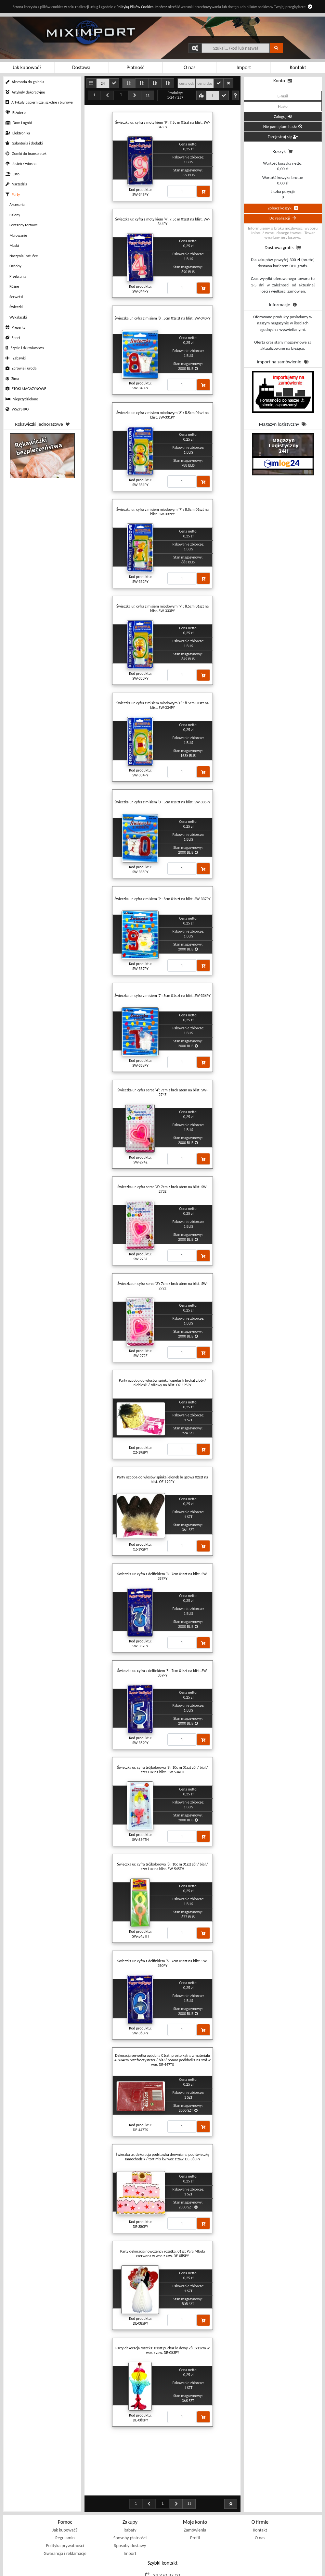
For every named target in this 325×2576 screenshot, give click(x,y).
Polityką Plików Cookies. (135, 7)
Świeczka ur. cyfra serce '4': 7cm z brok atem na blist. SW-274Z (162, 1092)
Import (130, 2521)
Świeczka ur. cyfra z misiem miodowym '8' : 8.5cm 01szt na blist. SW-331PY (162, 415)
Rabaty (130, 2497)
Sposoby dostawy (130, 2513)
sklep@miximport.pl (167, 2553)
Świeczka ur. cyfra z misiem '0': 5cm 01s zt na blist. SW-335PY (162, 802)
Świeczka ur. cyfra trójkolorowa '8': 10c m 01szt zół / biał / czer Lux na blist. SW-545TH (162, 1866)
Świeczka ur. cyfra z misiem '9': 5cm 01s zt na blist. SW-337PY (162, 899)
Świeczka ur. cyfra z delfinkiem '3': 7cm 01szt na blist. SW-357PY (162, 1576)
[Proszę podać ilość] (182, 191)
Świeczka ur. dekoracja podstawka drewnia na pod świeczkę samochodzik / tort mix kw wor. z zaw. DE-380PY (162, 2156)
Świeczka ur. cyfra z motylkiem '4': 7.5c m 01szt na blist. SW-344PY (162, 221)
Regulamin (65, 2505)
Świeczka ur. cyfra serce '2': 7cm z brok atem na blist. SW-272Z (162, 1285)
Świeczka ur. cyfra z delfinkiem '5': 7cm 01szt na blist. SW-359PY (162, 1673)
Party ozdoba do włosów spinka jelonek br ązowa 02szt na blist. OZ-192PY (162, 1479)
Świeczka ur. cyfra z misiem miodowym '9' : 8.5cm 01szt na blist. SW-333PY (162, 608)
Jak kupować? (65, 2497)
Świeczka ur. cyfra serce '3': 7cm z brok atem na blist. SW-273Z (162, 1189)
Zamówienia (195, 2497)
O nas (260, 2505)
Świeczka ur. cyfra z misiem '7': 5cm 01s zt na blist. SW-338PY (162, 995)
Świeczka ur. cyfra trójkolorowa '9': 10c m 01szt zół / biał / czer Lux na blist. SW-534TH (162, 1769)
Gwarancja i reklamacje (65, 2521)
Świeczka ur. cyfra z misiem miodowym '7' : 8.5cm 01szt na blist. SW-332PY (162, 511)
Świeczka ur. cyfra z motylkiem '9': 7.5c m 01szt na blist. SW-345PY (162, 124)
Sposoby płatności (130, 2505)
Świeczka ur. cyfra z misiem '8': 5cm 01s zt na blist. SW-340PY (162, 318)
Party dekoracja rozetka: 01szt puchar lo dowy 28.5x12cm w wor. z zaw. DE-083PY (162, 2350)
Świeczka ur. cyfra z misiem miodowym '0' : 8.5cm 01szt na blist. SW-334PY (162, 705)
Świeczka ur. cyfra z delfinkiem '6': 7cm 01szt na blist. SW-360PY (162, 1963)
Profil (195, 2505)
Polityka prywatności (65, 2513)
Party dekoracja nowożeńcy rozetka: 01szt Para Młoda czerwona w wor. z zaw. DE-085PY (162, 2253)
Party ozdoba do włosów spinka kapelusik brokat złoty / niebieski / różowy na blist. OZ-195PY (162, 1382)
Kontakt (260, 2497)
